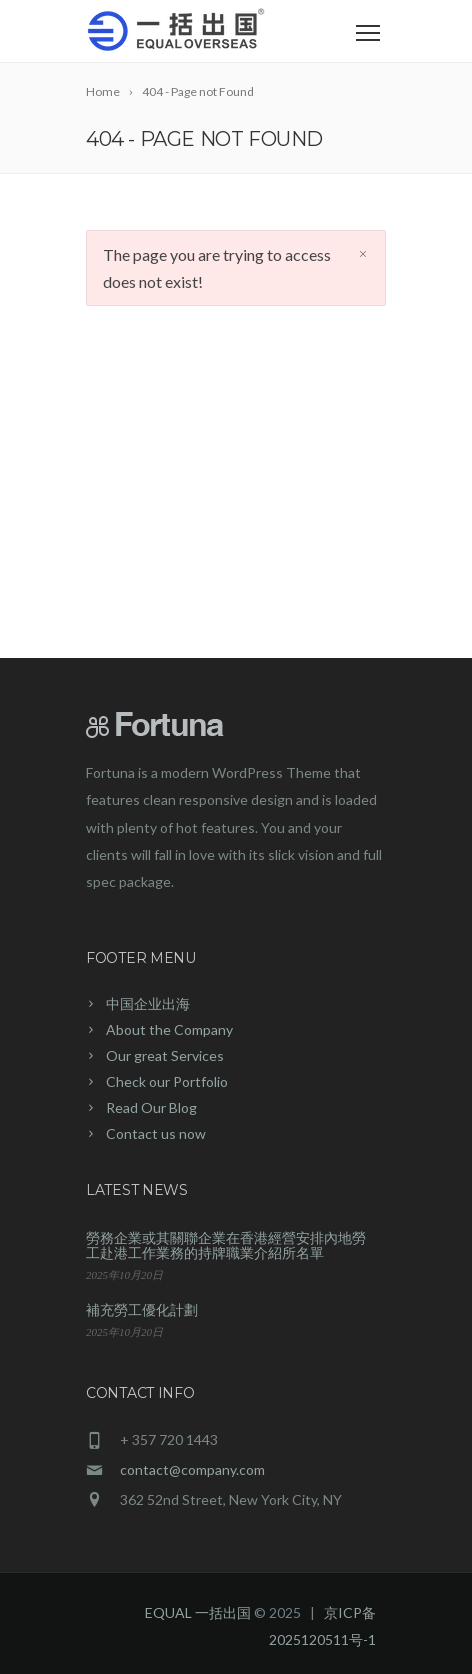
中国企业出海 (148, 1003)
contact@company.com (192, 1469)
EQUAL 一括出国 (198, 1612)
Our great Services (165, 1055)
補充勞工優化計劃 (142, 1309)
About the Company (169, 1029)
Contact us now (156, 1133)
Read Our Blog (151, 1107)
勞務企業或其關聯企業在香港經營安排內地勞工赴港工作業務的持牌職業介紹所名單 (226, 1245)
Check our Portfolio (167, 1081)
